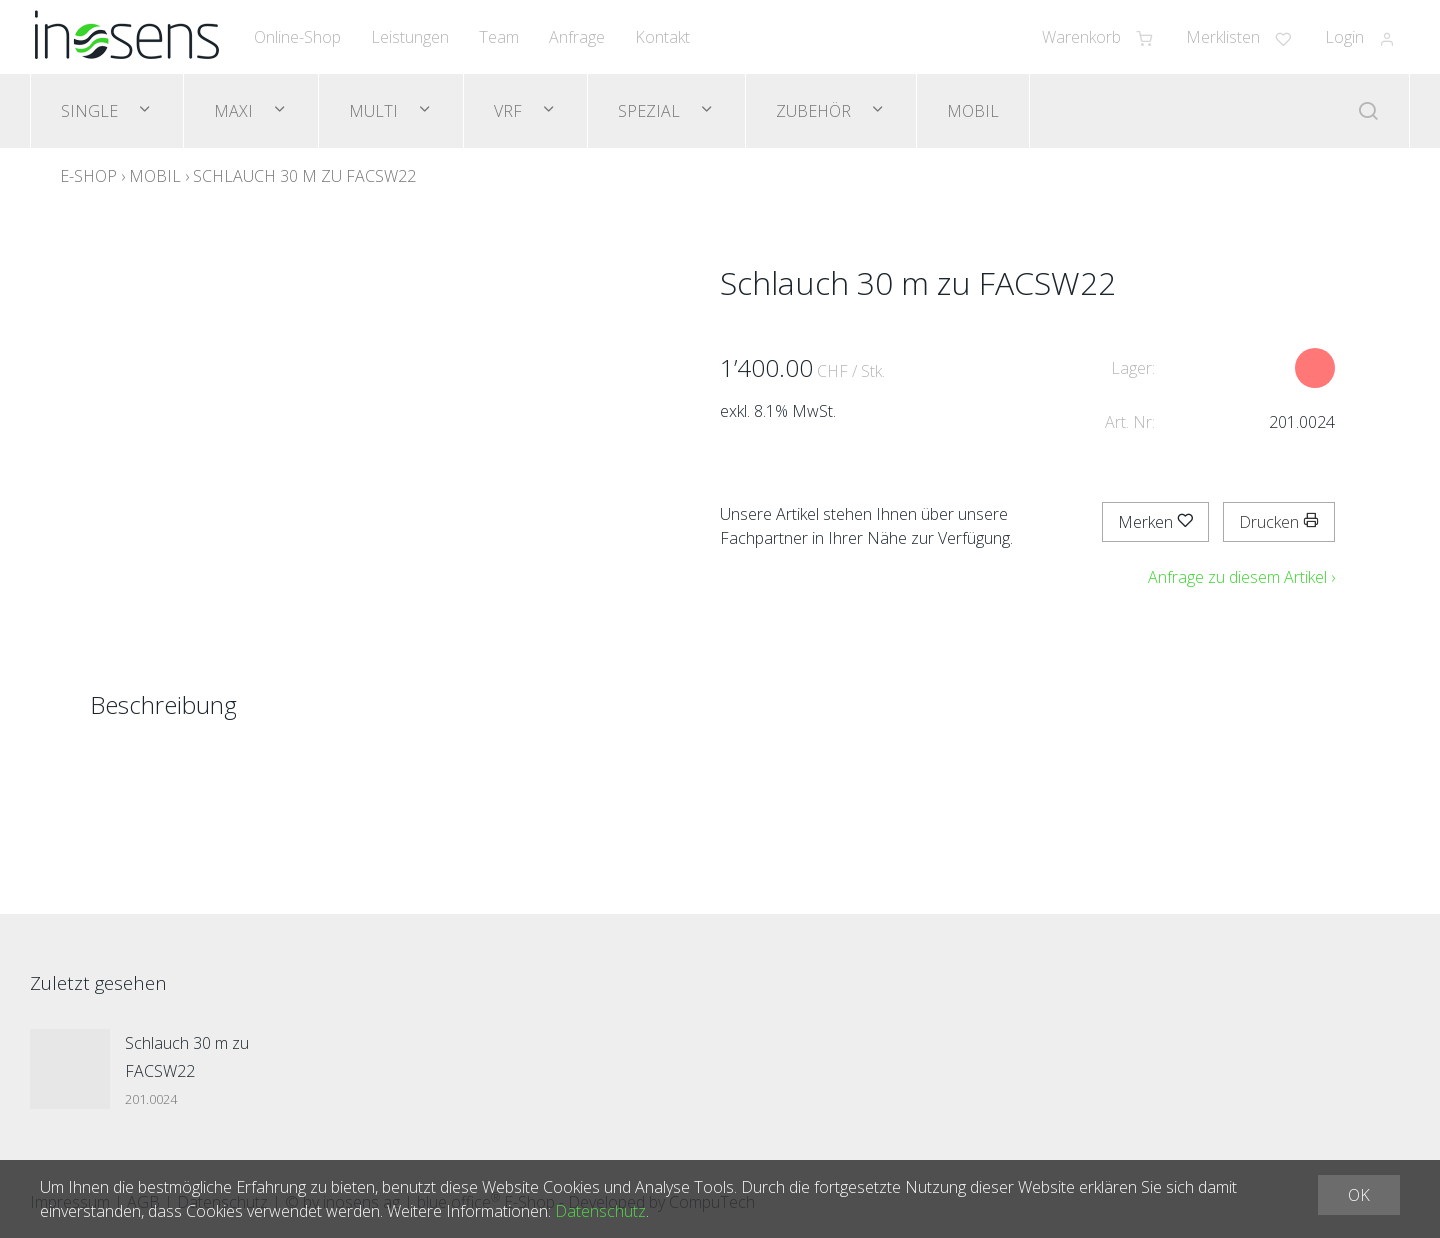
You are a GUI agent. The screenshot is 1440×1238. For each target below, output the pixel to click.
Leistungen (410, 37)
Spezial (651, 111)
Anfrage (577, 37)
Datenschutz (600, 1211)
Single (91, 111)
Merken (1155, 522)
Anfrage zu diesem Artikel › (1241, 577)
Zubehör (815, 111)
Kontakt (662, 37)
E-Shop (88, 176)
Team (499, 37)
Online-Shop (297, 37)
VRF (510, 111)
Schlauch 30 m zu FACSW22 (304, 176)
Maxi (235, 111)
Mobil (973, 111)
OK (1359, 1195)
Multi (375, 111)
